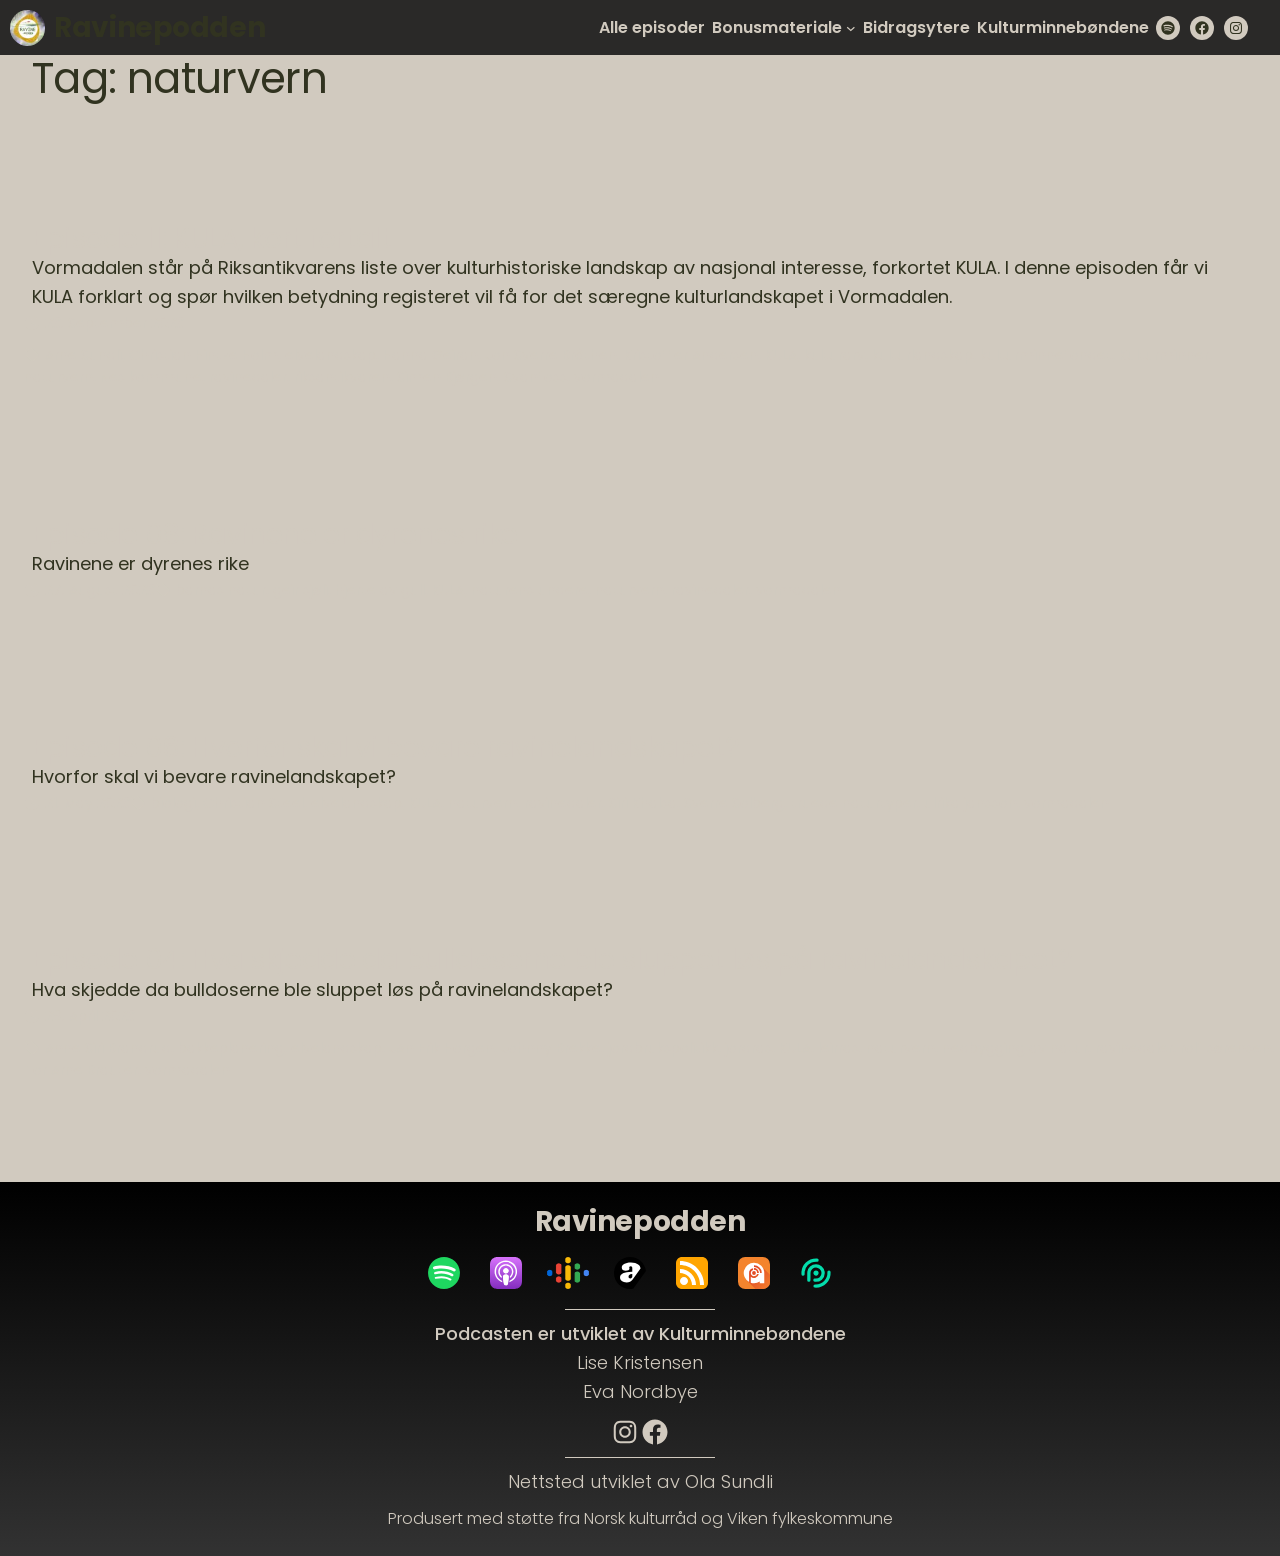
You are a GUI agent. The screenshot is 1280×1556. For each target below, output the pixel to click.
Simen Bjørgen (447, 377)
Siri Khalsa (643, 803)
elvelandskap (330, 355)
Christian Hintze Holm (203, 355)
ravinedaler (248, 377)
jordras (748, 1048)
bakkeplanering (231, 1048)
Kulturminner (1164, 355)
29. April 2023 (90, 1016)
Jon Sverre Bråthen (551, 355)
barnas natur (221, 590)
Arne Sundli (83, 355)
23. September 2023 (114, 323)
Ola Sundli (729, 1481)
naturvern (58, 377)
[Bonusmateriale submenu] (851, 28)
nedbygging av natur (1015, 1048)
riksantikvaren (342, 377)
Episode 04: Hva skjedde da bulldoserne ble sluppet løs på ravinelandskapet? (552, 960)
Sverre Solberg (734, 803)
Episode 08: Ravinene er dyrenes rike (275, 535)
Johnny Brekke (551, 1048)
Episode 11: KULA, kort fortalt (211, 239)
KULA (781, 355)
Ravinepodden (159, 27)
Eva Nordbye (640, 1391)
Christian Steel (253, 803)
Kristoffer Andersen (691, 355)
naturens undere (529, 590)
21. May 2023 (87, 803)
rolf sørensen (1225, 1048)
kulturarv (834, 355)
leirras (838, 1048)
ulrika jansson (970, 803)
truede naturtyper (854, 803)
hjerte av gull (380, 590)
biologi (173, 803)
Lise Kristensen (640, 1362)
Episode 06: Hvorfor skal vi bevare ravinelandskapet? (385, 748)
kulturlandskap (922, 355)
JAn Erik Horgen (441, 1048)
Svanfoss (535, 377)
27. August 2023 (100, 590)
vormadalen (616, 377)
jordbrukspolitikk (663, 1048)
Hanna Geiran (430, 355)
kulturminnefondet (1046, 355)
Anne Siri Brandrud (108, 1048)
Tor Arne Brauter (81, 1070)
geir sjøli (300, 590)
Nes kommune (151, 377)
